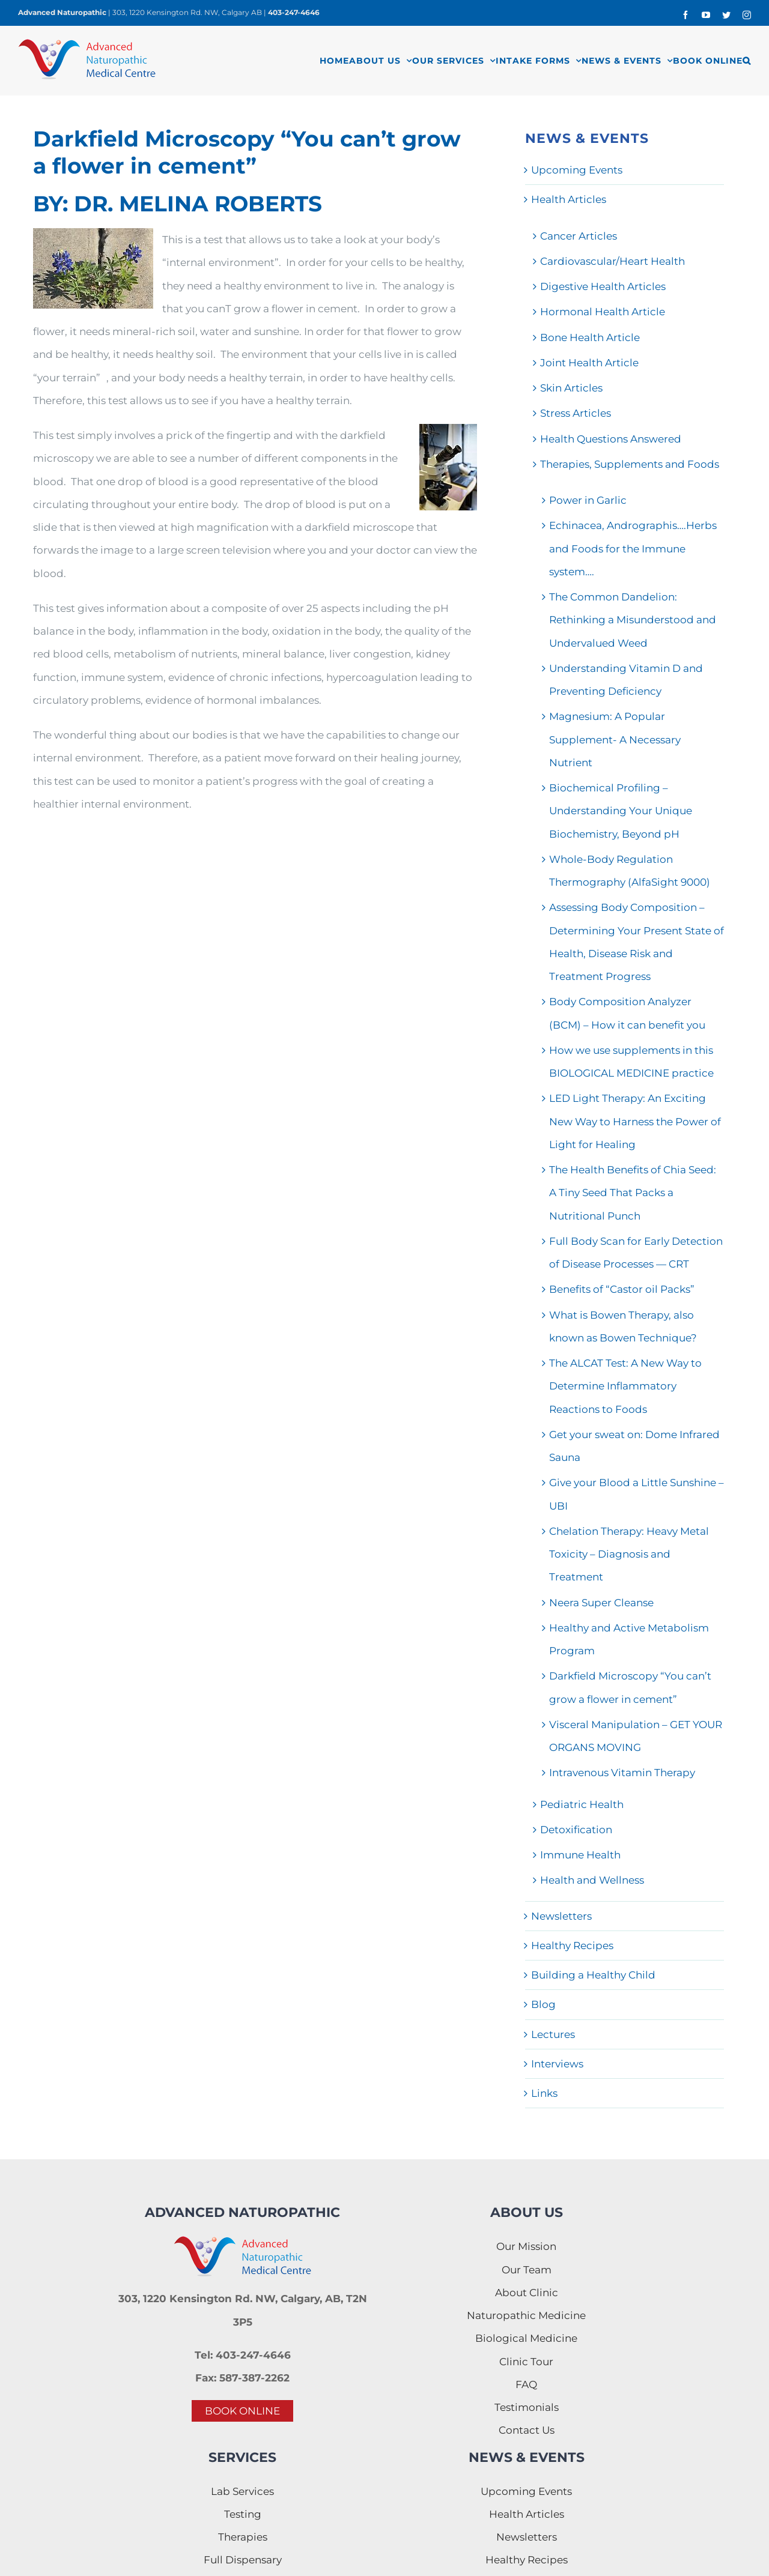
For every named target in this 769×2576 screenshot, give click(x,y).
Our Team (527, 2270)
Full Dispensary (243, 2560)
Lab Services (242, 2491)
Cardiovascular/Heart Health (612, 261)
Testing (242, 2514)
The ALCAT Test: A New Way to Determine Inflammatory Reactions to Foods (625, 1386)
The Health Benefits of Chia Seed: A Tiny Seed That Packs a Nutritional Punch (632, 1193)
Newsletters (561, 1916)
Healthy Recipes (572, 1946)
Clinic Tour (526, 2362)
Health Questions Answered (610, 439)
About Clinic (526, 2293)
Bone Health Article (590, 337)
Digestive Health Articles (603, 286)
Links (544, 2093)
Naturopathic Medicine (526, 2315)
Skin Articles (571, 388)
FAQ (526, 2384)
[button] (747, 60)
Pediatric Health (582, 1804)
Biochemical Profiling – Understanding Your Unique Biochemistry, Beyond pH (620, 811)
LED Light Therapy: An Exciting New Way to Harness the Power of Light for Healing (635, 1121)
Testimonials (526, 2407)
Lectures (553, 2034)
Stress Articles (575, 413)
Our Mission (526, 2246)
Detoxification (576, 1830)
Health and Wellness (592, 1880)
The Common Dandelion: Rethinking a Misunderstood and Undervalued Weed (632, 620)
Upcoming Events (576, 170)
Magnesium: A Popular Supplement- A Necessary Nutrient (615, 739)
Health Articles (568, 199)
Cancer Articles (578, 236)
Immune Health (580, 1855)
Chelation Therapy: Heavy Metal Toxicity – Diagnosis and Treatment (629, 1554)
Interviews (557, 2064)
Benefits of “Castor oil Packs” (622, 1289)
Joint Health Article (589, 363)
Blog (543, 2004)
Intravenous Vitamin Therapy (622, 1773)
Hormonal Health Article (602, 312)
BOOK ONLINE (242, 2411)
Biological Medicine (526, 2338)
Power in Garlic (588, 500)
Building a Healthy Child (593, 1975)
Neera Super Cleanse (601, 1603)
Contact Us (527, 2430)
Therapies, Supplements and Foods (629, 464)
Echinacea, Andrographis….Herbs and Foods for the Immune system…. (633, 548)
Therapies (242, 2537)
